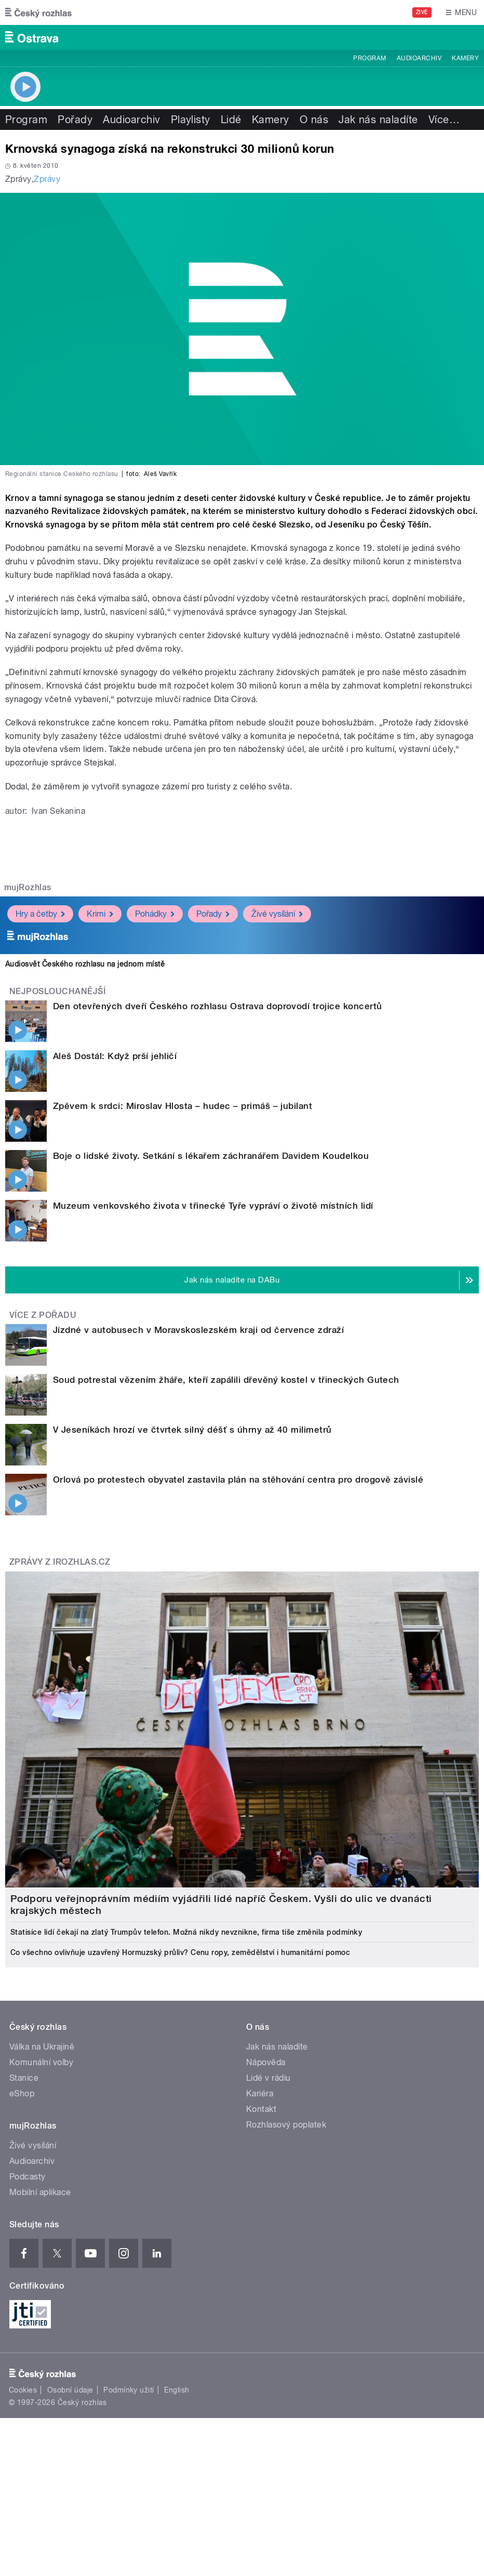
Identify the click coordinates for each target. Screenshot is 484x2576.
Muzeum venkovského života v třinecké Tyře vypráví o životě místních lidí (213, 1205)
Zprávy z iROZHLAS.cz (60, 1562)
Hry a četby (40, 914)
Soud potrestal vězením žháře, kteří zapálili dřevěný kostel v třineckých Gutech (226, 1380)
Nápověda (266, 2062)
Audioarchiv (419, 58)
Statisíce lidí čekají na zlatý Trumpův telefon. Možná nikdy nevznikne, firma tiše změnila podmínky (186, 1932)
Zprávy (47, 179)
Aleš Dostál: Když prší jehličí (115, 1056)
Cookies (23, 2390)
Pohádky (154, 914)
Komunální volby (41, 2062)
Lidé (231, 119)
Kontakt (261, 2109)
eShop (21, 2093)
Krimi (100, 914)
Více (444, 119)
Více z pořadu (42, 1315)
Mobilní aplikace (40, 2192)
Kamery (465, 58)
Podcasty (27, 2177)
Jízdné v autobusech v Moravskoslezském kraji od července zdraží (198, 1330)
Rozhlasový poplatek (286, 2125)
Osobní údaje (70, 2390)
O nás (314, 119)
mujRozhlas (27, 887)
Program (369, 58)
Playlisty (190, 119)
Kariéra (259, 2093)
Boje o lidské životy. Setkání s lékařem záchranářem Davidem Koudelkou (211, 1156)
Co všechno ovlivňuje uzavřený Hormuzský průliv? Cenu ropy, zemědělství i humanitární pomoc (180, 1952)
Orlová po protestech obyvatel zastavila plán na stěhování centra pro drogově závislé (238, 1479)
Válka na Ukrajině (41, 2047)
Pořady (75, 119)
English (176, 2390)
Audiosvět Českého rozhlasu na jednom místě (85, 964)
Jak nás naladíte (378, 119)
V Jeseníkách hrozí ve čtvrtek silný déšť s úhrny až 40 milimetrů (192, 1429)
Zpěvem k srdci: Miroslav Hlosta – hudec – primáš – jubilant (182, 1106)
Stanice (23, 2078)
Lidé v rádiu (268, 2078)
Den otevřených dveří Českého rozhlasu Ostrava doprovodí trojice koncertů (217, 1006)
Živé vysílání (277, 914)
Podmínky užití (128, 2390)
